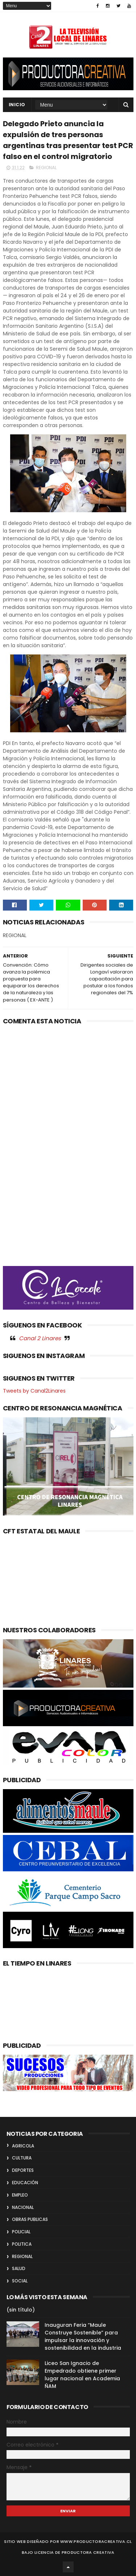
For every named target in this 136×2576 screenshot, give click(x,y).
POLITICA (22, 2244)
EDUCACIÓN (25, 2182)
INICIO (17, 104)
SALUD (18, 2268)
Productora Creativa (88, 2552)
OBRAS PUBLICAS (30, 2219)
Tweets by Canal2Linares (34, 1390)
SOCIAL (20, 2281)
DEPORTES (23, 2170)
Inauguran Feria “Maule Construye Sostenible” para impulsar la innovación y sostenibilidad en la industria (83, 2336)
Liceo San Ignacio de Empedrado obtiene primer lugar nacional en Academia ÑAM (82, 2375)
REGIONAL (46, 167)
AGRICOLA (23, 2146)
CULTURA (22, 2158)
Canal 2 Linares (40, 1338)
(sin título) (21, 2309)
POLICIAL (21, 2232)
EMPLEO (20, 2195)
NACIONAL (23, 2207)
